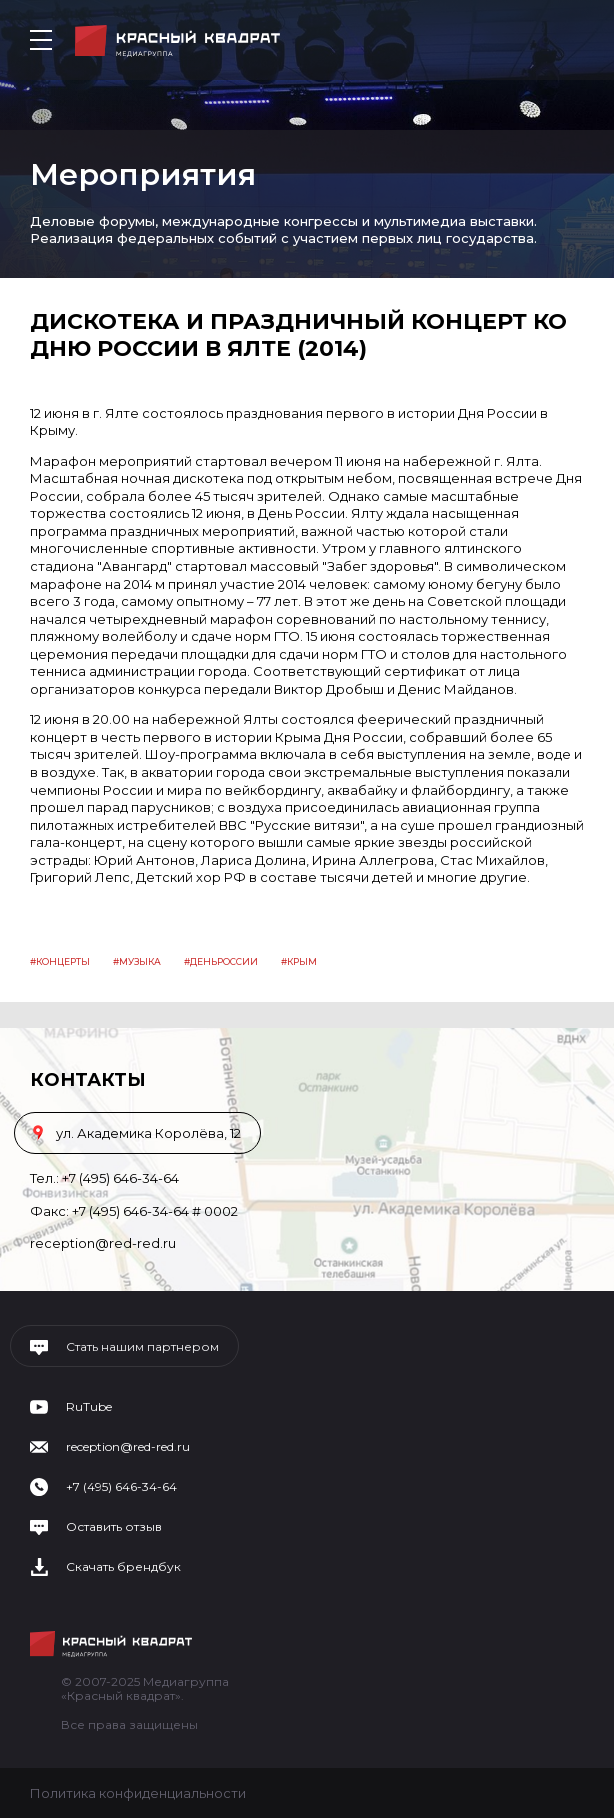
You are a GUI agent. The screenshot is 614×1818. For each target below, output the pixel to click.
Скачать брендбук (123, 1567)
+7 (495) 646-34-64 (120, 1178)
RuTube (89, 1407)
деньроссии (224, 961)
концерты (63, 961)
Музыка (140, 961)
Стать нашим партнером (142, 1347)
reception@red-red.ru (103, 1243)
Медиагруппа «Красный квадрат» (177, 41)
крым (302, 961)
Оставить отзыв (114, 1527)
